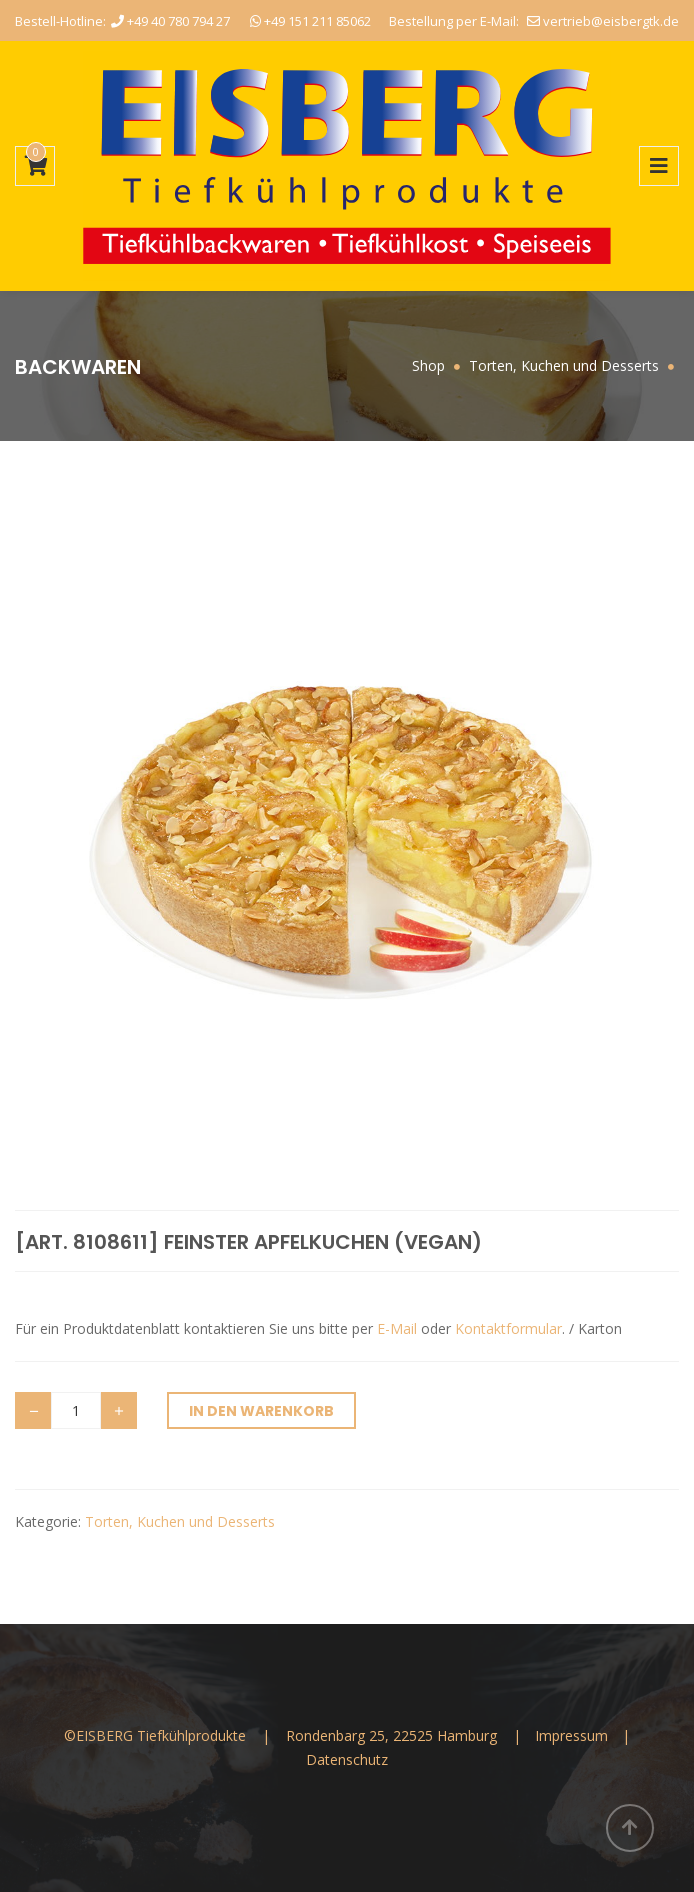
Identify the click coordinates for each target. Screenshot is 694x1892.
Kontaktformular (508, 1328)
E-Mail (397, 1328)
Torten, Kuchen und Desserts (180, 1521)
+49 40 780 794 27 (170, 21)
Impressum (573, 1735)
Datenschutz (347, 1759)
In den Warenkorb (261, 1411)
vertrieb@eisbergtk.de (603, 21)
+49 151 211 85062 (310, 21)
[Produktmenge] (76, 1410)
